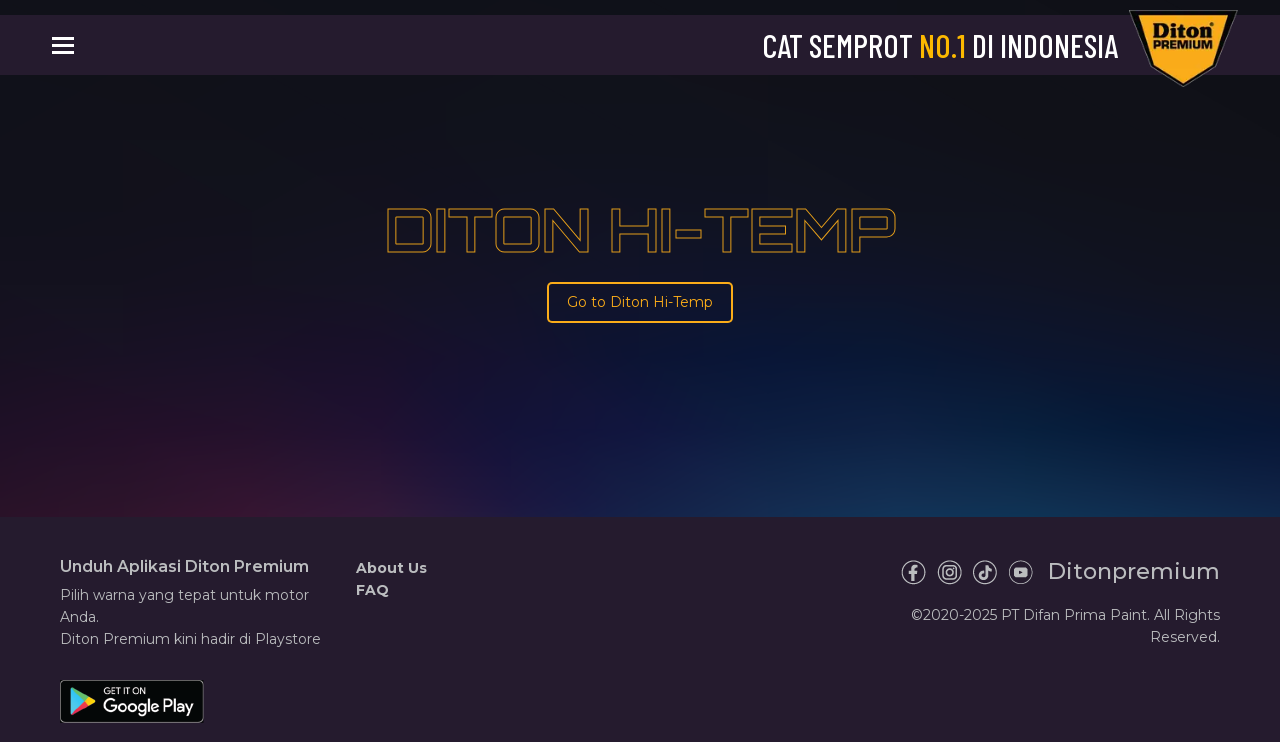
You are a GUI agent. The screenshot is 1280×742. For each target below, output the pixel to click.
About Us (391, 568)
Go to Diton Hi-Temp (640, 302)
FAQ (372, 590)
